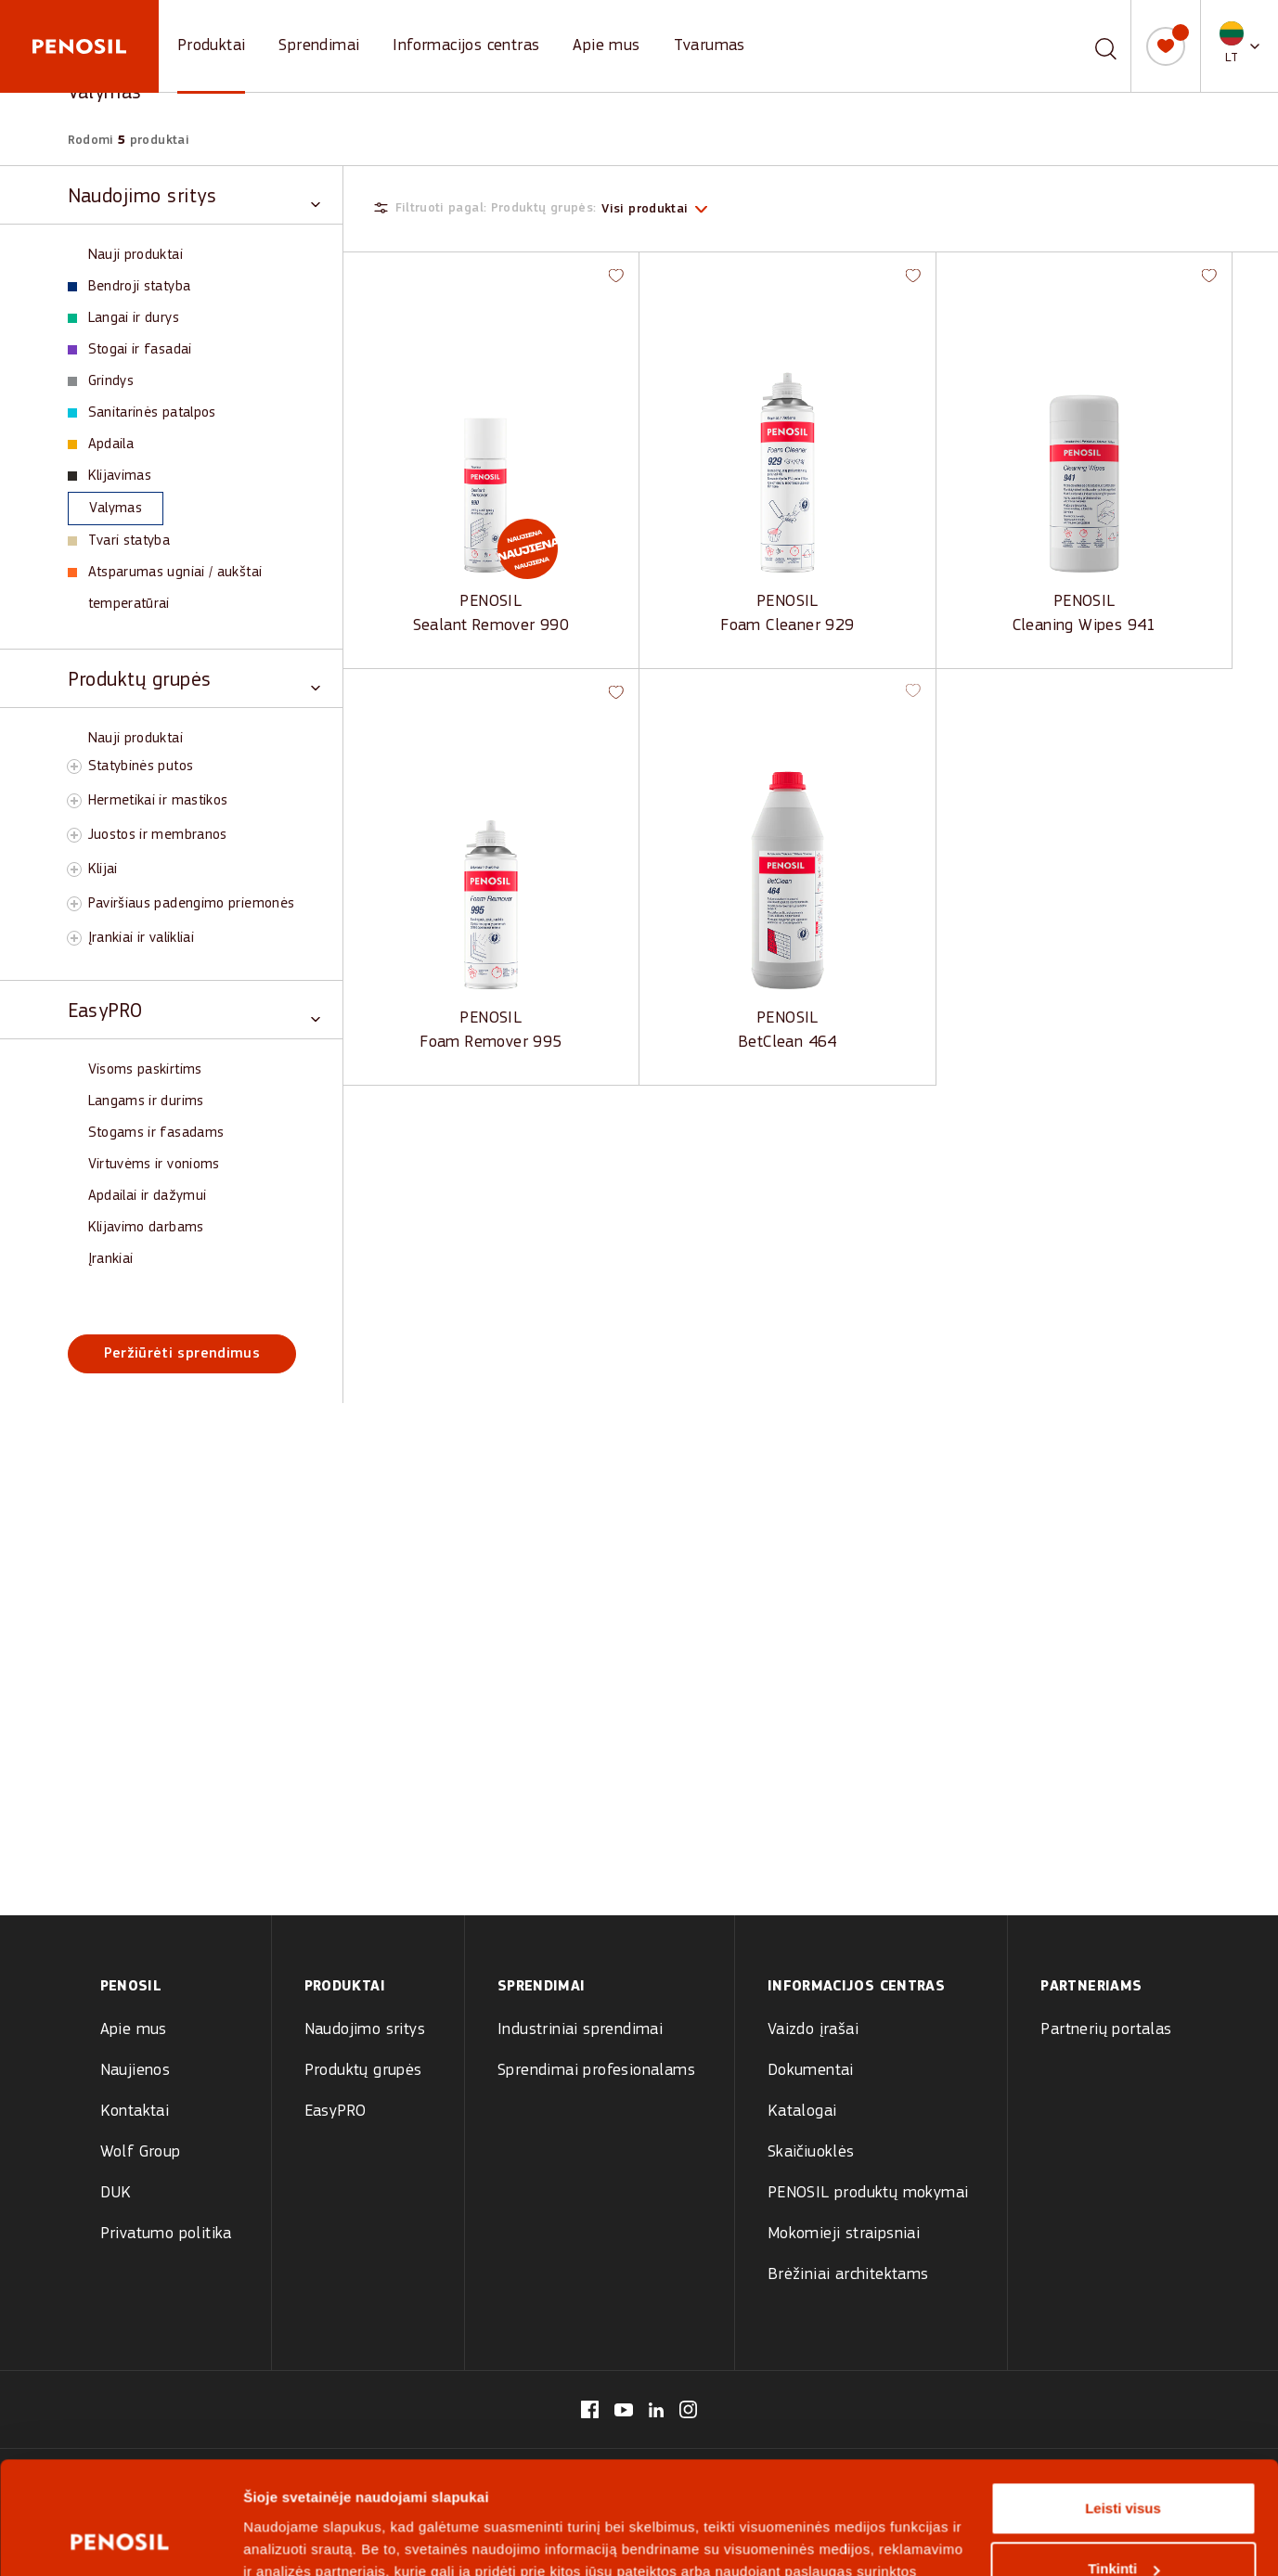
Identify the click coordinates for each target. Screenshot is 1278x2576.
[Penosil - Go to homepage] (79, 46)
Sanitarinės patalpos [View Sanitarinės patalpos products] (142, 413)
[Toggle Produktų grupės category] (194, 679)
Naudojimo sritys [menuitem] (364, 2030)
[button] (1239, 46)
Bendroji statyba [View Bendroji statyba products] (129, 286)
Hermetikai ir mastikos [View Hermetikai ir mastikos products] (158, 800)
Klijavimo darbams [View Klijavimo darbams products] (146, 1227)
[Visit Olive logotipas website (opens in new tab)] (534, 2485)
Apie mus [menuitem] (133, 2030)
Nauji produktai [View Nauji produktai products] (135, 255)
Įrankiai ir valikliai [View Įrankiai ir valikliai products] (141, 938)
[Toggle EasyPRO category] (194, 1010)
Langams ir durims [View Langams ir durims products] (146, 1101)
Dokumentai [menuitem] (811, 2071)
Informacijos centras (466, 46)
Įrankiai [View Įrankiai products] (111, 1259)
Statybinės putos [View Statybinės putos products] (141, 766)
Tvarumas (709, 46)
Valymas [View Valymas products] (106, 508)
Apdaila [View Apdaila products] (101, 444)
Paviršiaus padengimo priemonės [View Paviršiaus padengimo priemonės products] (191, 903)
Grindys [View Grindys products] (101, 381)
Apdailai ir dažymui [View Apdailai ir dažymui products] (147, 1196)
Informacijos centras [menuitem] (856, 1986)
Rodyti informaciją (305, 2265)
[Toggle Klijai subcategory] (74, 869)
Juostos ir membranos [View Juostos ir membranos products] (157, 835)
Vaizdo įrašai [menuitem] (813, 2030)
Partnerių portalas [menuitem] (1105, 2030)
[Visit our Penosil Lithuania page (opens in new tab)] (590, 2409)
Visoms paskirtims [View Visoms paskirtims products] (145, 1070)
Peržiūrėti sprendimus (182, 1353)
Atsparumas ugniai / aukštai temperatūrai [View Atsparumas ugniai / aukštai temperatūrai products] (165, 588)
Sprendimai (318, 46)
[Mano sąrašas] (1165, 46)
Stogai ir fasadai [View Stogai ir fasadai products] (130, 349)
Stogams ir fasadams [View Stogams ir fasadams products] (156, 1133)
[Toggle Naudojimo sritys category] (194, 195)
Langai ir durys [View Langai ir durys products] (123, 318)
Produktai (211, 46)
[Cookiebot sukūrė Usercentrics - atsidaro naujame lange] (120, 2266)
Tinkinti (1123, 2189)
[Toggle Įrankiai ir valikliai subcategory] (74, 938)
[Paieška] (1106, 46)
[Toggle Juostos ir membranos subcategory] (74, 835)
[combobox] (1084, 46)
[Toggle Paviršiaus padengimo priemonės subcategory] (74, 903)
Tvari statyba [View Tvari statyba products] (119, 541)
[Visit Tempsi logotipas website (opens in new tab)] (624, 2485)
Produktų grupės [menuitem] (363, 2071)
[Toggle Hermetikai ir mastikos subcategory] (74, 800)
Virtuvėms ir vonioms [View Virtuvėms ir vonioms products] (154, 1164)
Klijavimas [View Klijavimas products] (110, 476)
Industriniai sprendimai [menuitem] (580, 2030)
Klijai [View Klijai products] (103, 869)
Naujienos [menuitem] (135, 2071)
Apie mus (606, 46)
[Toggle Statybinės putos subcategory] (74, 766)
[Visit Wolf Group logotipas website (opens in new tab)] (780, 2485)
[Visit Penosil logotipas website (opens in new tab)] (445, 2485)
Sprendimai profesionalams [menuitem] (596, 2071)
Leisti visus (1123, 2128)
